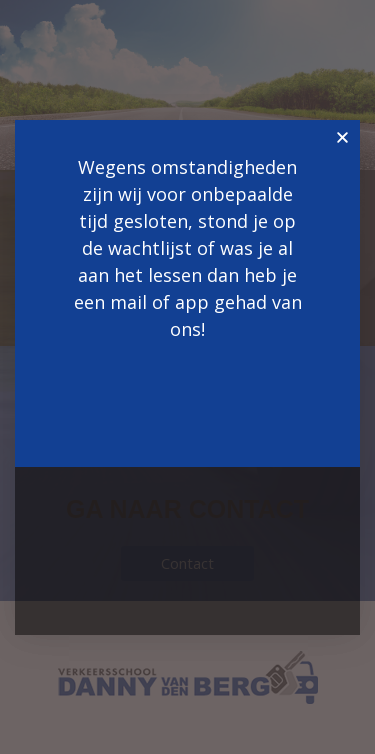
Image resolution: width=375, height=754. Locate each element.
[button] (342, 137)
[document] (187, 377)
